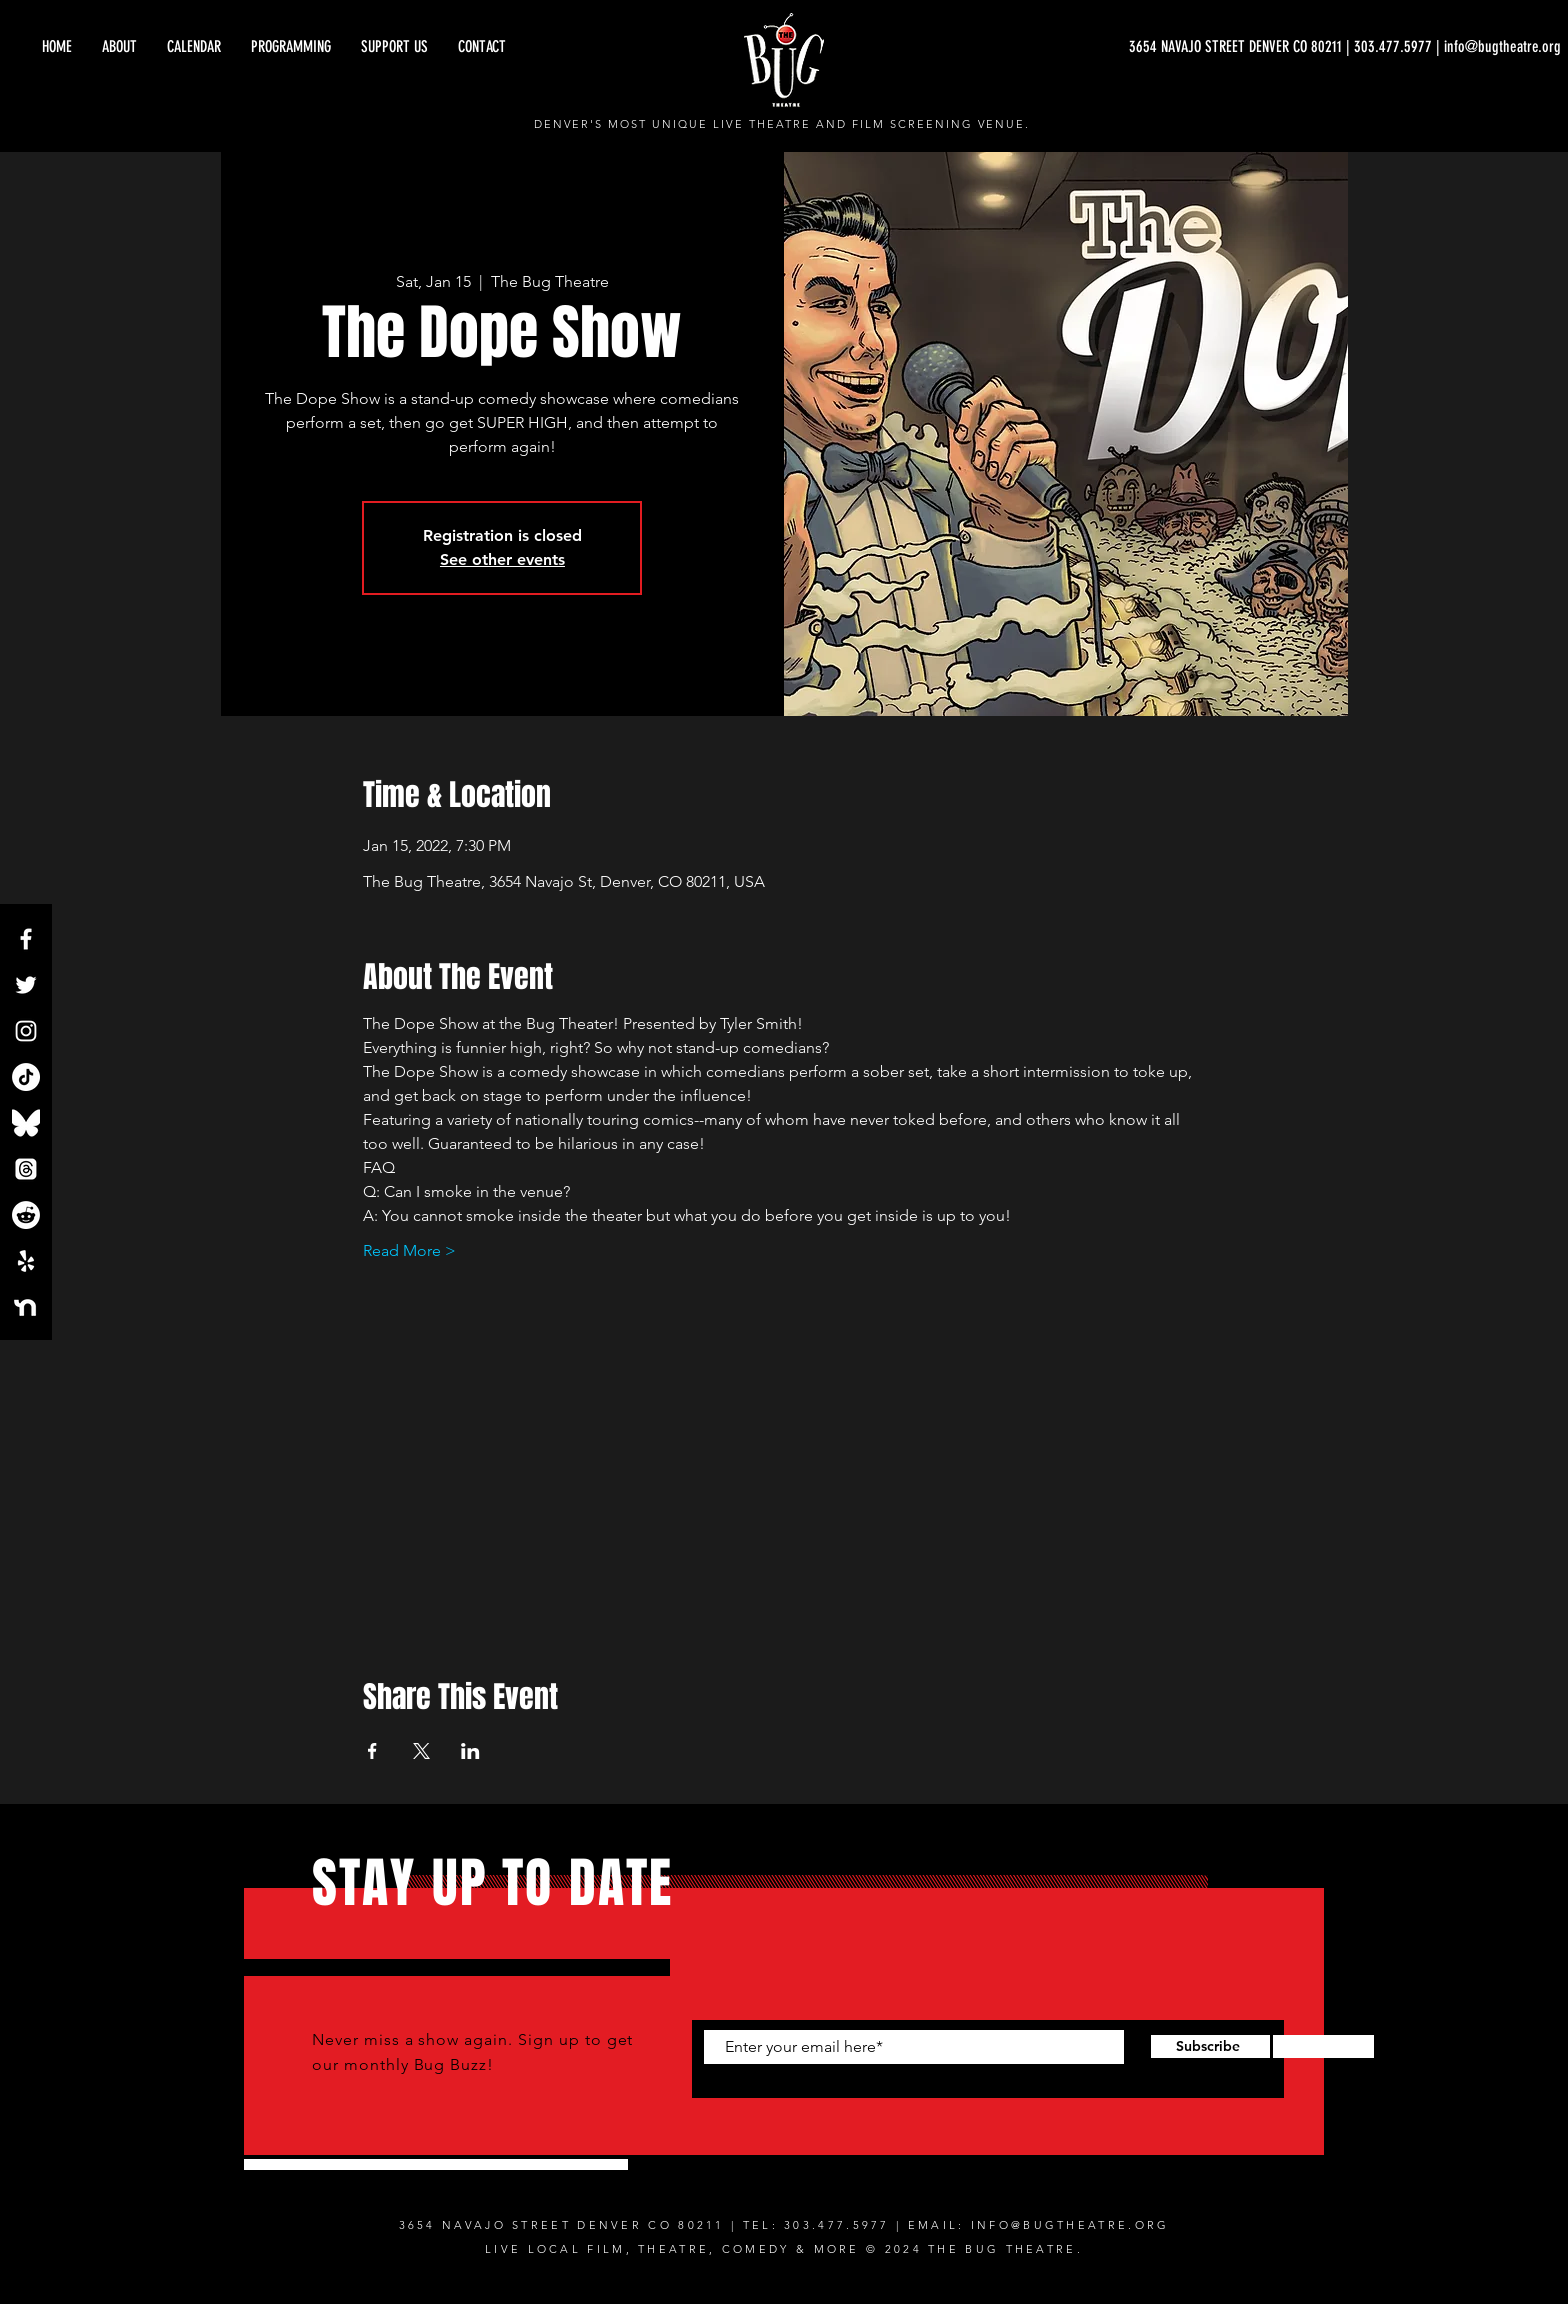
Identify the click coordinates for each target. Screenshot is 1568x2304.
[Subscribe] (1207, 2047)
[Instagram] (26, 1031)
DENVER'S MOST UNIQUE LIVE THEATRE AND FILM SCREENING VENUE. (782, 124)
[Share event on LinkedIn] (470, 1751)
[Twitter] (26, 985)
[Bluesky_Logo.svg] (26, 1123)
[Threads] (26, 1169)
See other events (502, 559)
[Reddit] (26, 1215)
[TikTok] (26, 1077)
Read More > (409, 1250)
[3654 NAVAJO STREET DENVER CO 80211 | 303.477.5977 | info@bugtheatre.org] (1345, 47)
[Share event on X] (421, 1751)
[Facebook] (26, 939)
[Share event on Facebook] (372, 1751)
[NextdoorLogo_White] (26, 1307)
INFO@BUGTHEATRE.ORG (1070, 2225)
